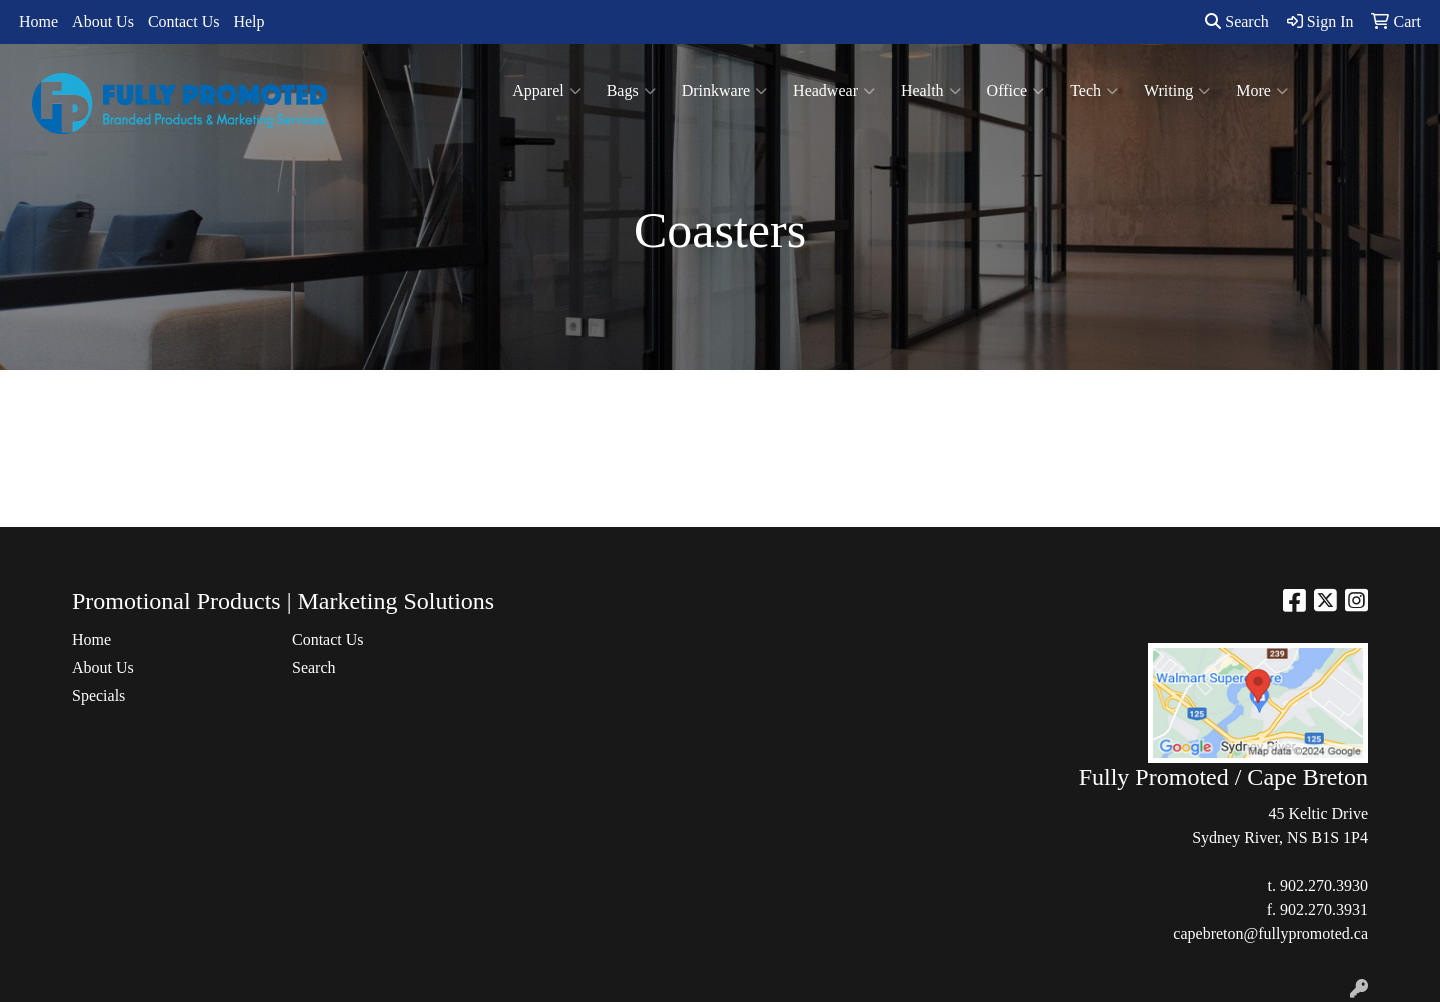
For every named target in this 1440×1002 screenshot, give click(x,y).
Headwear (834, 91)
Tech (1094, 91)
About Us (103, 21)
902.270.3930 (1324, 885)
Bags (631, 91)
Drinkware (724, 91)
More (1262, 91)
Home (38, 21)
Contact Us (184, 21)
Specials (98, 695)
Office (1016, 91)
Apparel (546, 91)
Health (931, 91)
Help (248, 21)
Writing (1177, 91)
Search (1237, 21)
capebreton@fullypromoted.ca (1270, 933)
